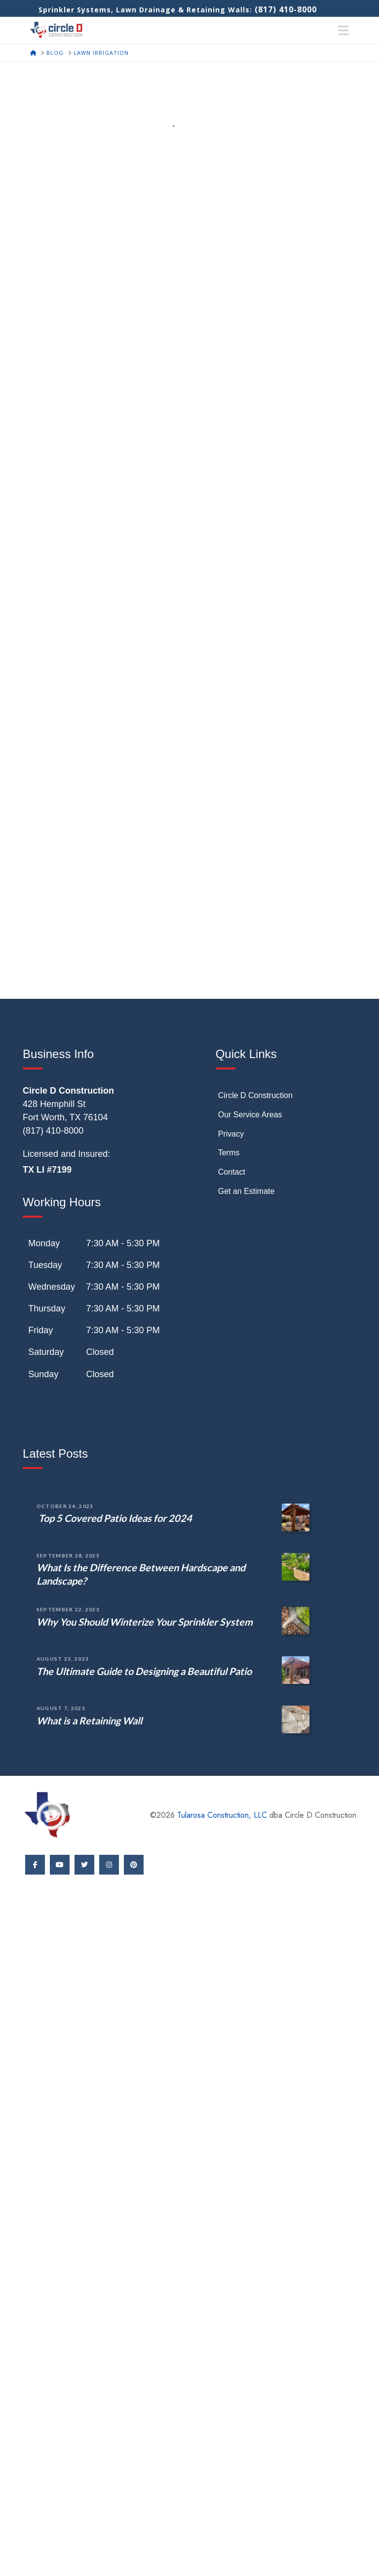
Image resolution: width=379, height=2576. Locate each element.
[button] (343, 30)
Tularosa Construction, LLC (222, 1815)
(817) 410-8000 (286, 9)
